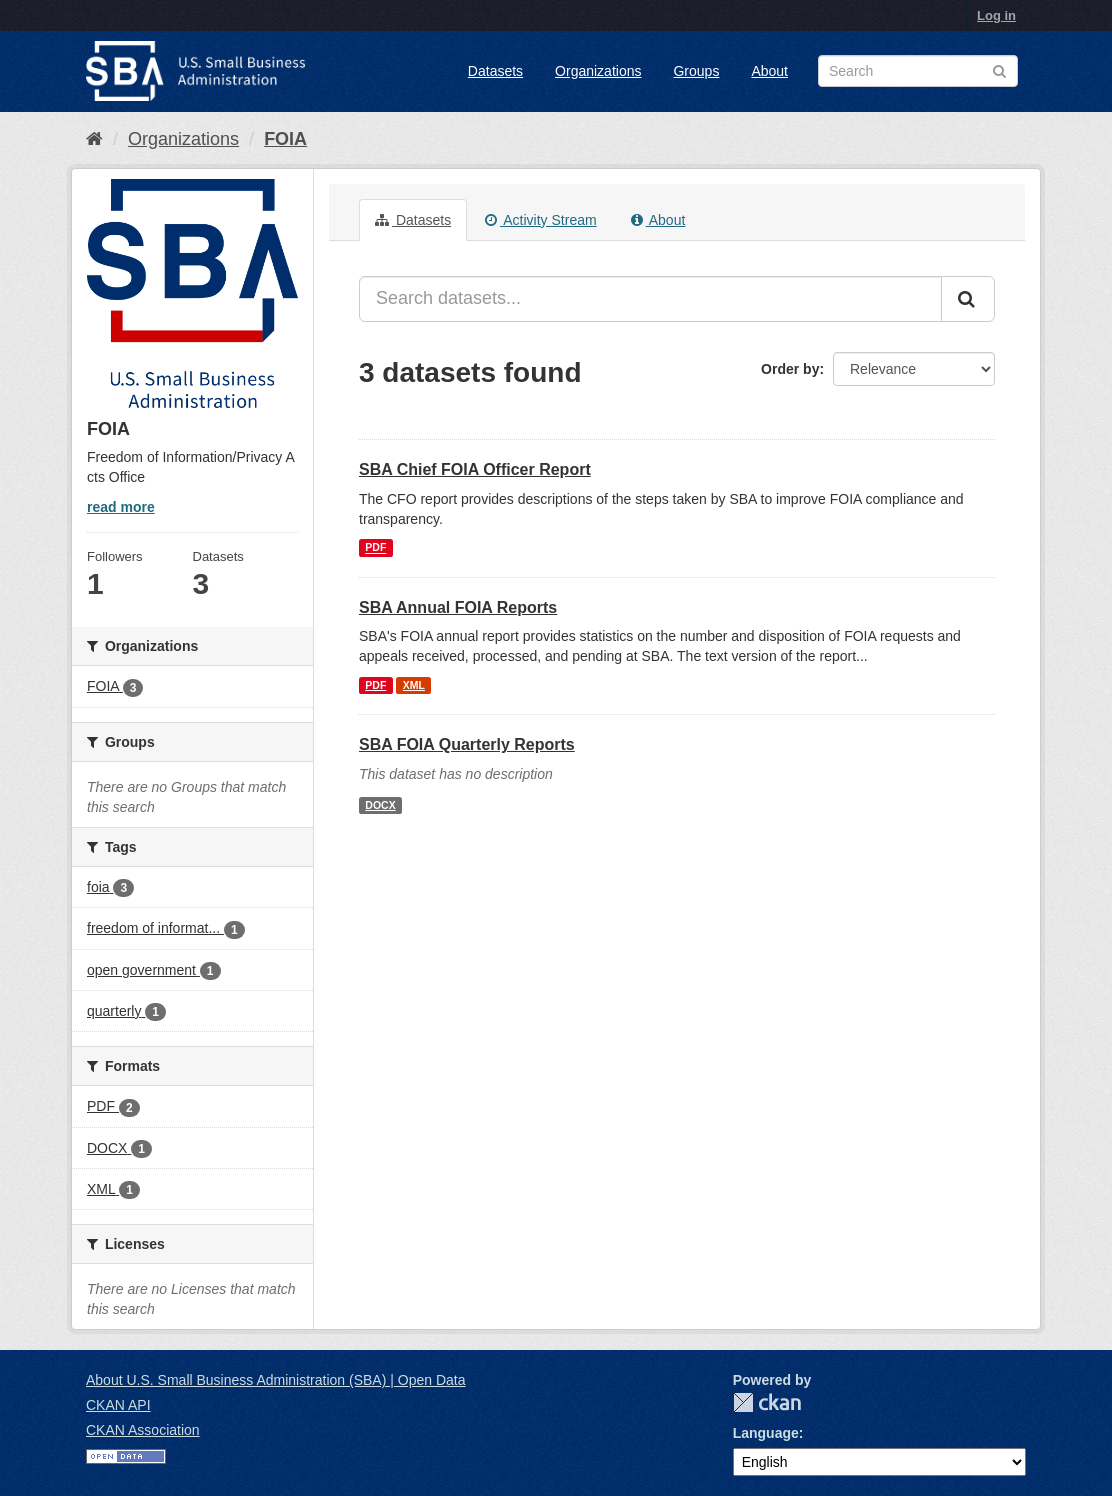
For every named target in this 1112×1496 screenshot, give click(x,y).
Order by (790, 369)
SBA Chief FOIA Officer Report (475, 469)
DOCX (380, 805)
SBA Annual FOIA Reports (458, 607)
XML (414, 685)
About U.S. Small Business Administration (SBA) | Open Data (275, 1380)
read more (121, 507)
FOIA (285, 139)
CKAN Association (143, 1430)
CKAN (767, 1402)
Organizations (598, 71)
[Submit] (968, 299)
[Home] (94, 139)
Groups (696, 71)
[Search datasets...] (650, 299)
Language (766, 1433)
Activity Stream (540, 220)
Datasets (495, 71)
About (769, 71)
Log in (996, 15)
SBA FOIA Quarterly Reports (467, 744)
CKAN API (118, 1405)
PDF (375, 548)
